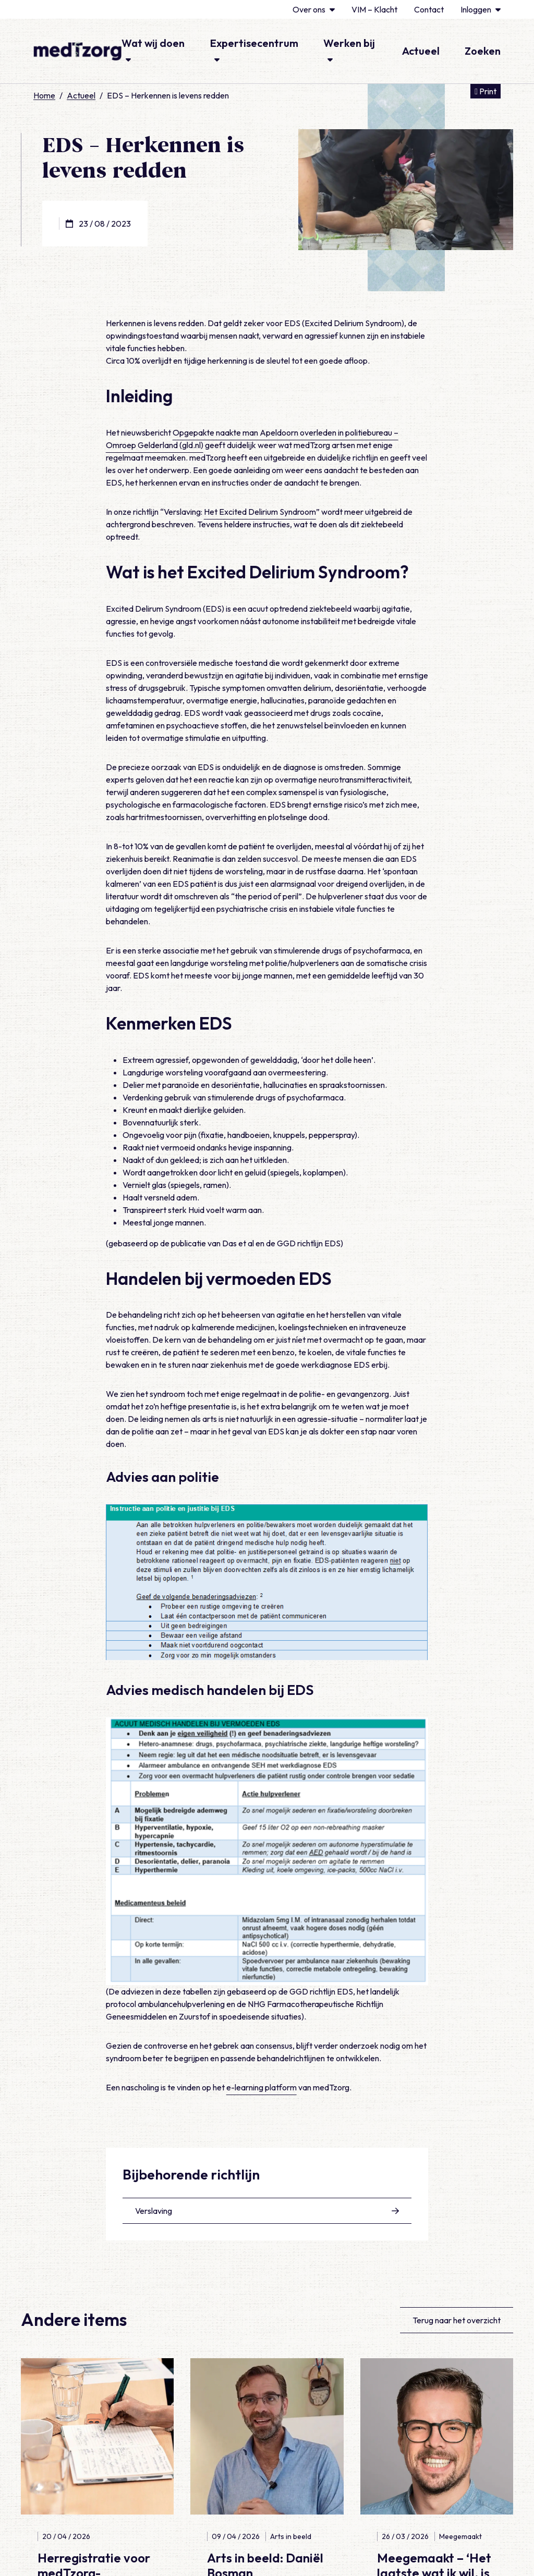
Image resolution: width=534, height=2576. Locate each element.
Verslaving (267, 2211)
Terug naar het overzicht (456, 2320)
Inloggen (480, 9)
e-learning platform (261, 2087)
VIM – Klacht (374, 9)
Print (488, 90)
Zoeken (483, 50)
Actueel (421, 50)
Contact (429, 9)
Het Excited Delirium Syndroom (260, 511)
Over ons (314, 9)
